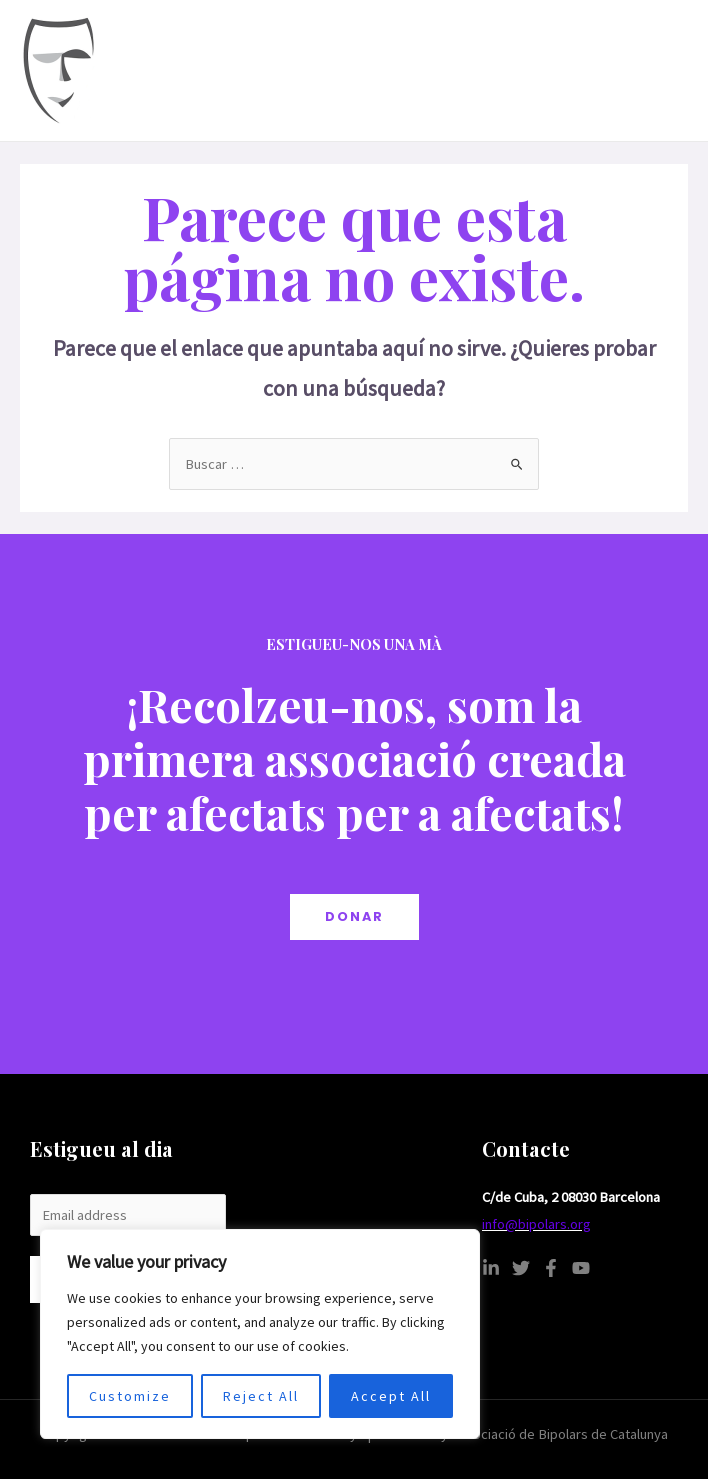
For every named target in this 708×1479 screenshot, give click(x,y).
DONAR (354, 916)
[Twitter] (521, 1268)
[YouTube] (581, 1268)
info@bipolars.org (536, 1224)
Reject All (261, 1396)
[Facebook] (551, 1268)
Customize (130, 1396)
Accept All (391, 1396)
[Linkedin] (491, 1268)
